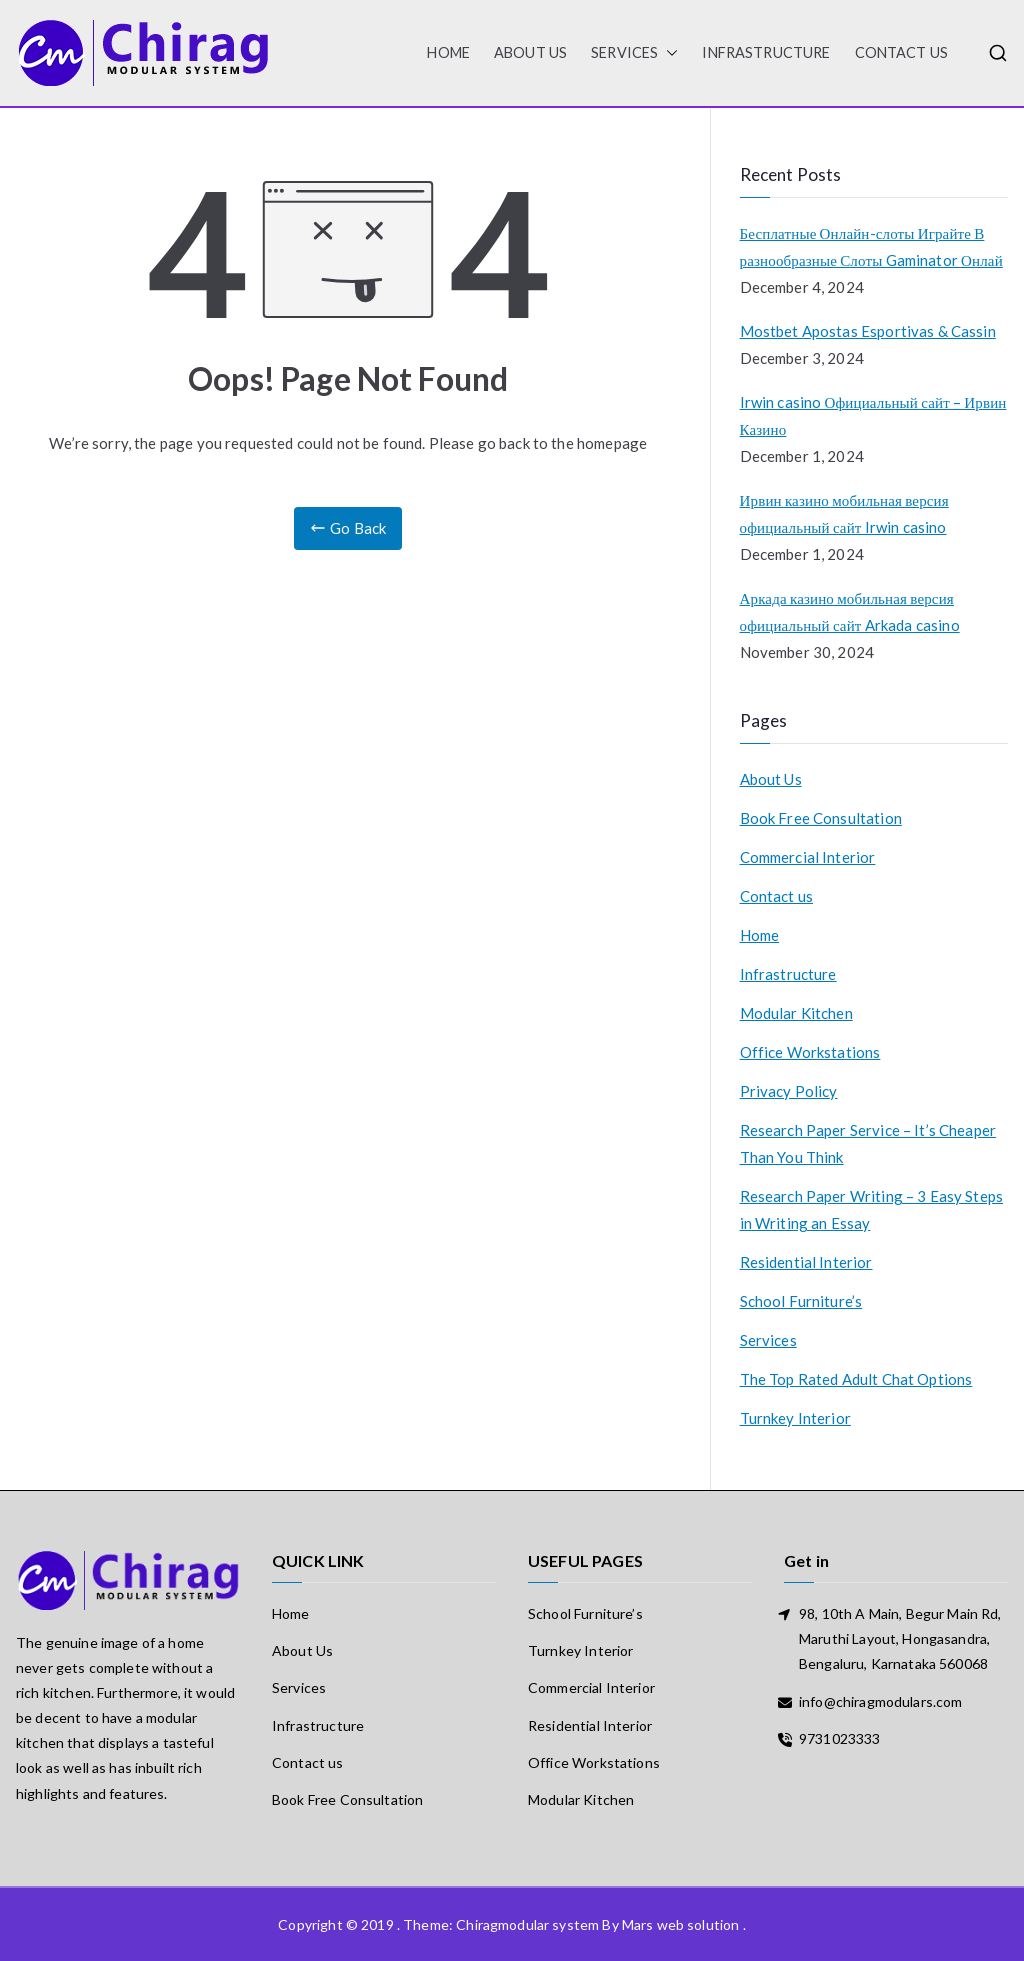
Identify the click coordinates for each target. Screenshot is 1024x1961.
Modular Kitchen (796, 1013)
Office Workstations (810, 1052)
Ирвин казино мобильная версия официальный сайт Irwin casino (844, 513)
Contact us (902, 52)
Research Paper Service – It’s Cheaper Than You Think (868, 1143)
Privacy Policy (789, 1091)
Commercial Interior (808, 857)
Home (760, 935)
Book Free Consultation (821, 818)
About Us (530, 52)
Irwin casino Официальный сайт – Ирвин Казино (873, 415)
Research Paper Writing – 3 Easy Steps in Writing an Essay (872, 1209)
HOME (448, 52)
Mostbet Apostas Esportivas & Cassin (868, 331)
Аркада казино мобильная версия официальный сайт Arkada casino (850, 611)
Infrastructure (766, 52)
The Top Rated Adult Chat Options (856, 1379)
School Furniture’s (801, 1301)
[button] (668, 53)
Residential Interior (806, 1262)
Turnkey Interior (795, 1418)
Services (634, 53)
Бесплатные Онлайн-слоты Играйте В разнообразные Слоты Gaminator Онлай (871, 246)
